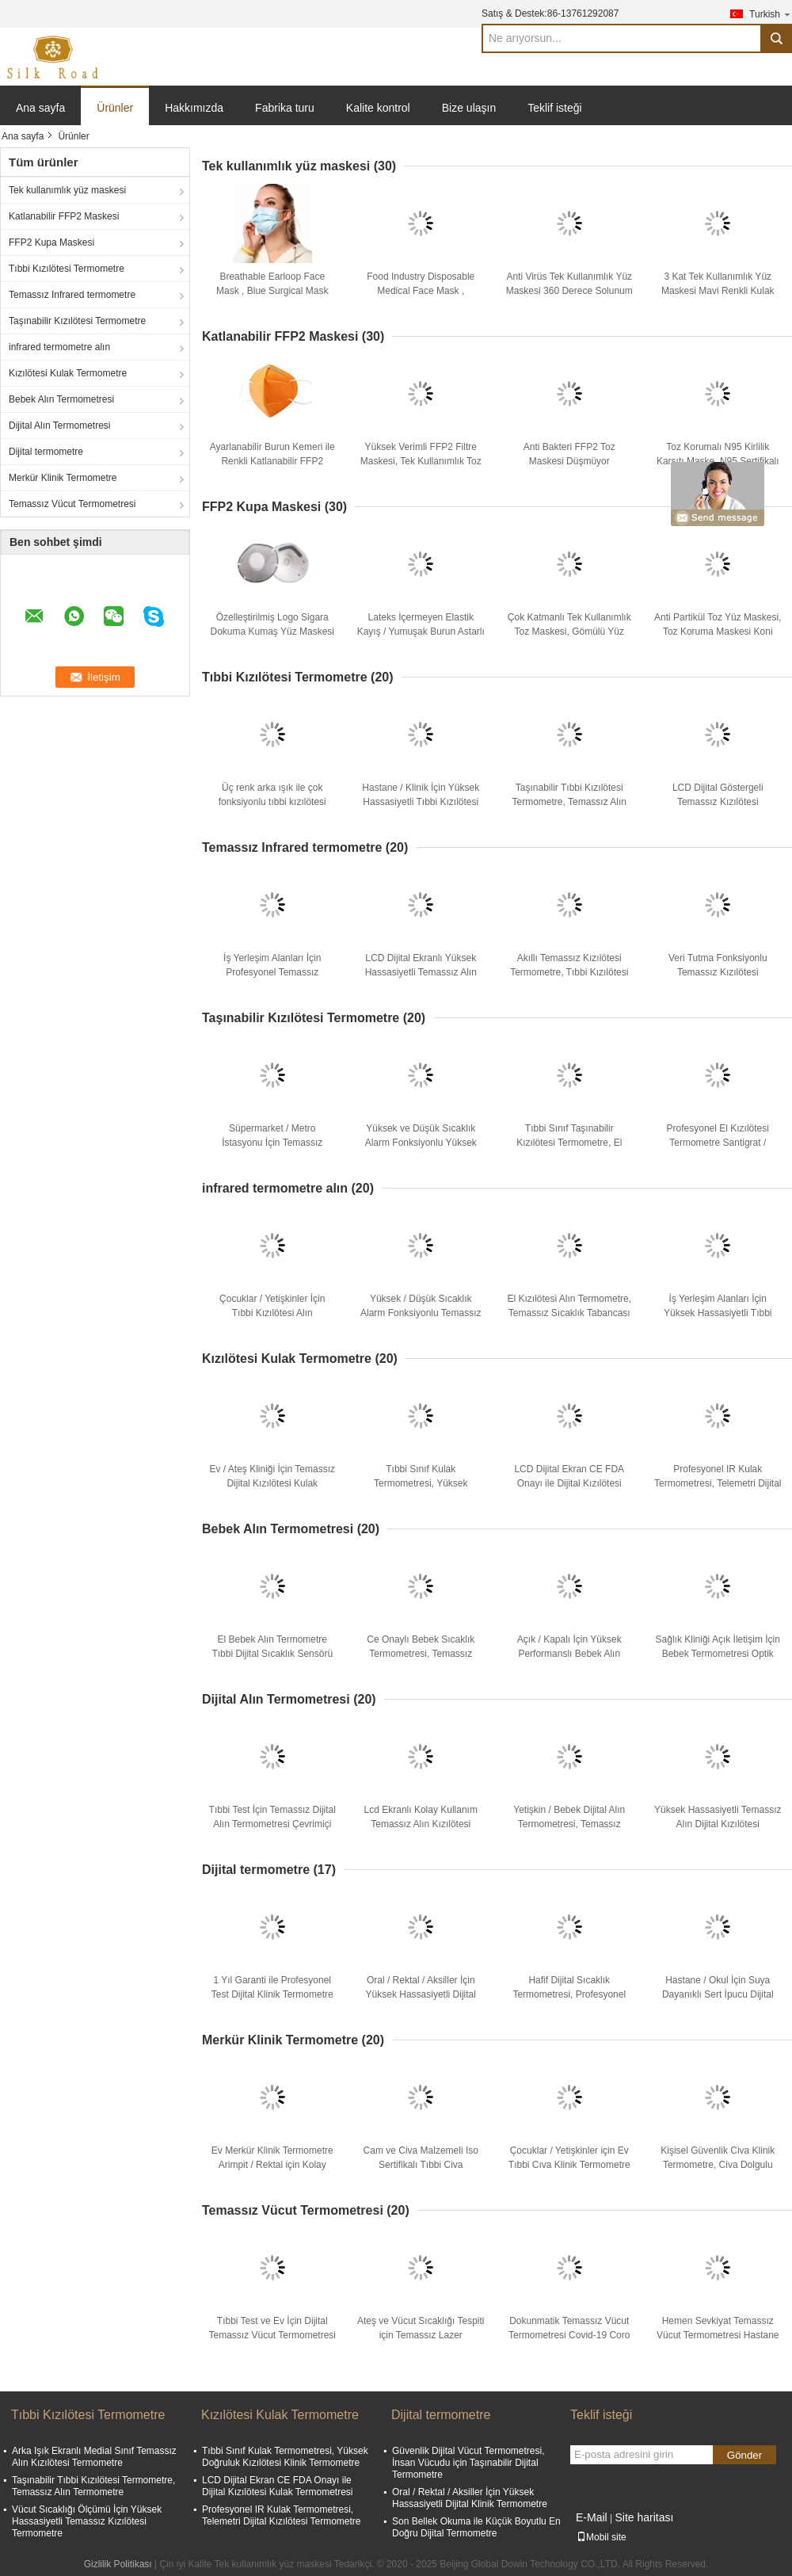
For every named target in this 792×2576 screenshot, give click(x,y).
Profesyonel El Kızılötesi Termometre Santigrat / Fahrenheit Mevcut (718, 1142)
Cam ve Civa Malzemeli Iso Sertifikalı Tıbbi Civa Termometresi (421, 2165)
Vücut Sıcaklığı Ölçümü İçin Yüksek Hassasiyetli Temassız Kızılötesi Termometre (87, 2521)
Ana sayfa (40, 107)
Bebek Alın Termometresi (61, 399)
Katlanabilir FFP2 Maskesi (64, 216)
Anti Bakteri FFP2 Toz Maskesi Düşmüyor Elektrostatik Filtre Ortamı (569, 461)
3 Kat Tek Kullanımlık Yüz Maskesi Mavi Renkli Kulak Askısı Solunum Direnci (718, 291)
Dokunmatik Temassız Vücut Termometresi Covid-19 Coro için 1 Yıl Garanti (569, 2335)
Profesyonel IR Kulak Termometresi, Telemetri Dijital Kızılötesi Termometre (717, 1483)
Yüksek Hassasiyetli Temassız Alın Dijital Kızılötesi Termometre (718, 1824)
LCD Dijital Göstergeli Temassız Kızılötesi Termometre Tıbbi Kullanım (718, 802)
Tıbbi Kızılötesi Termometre (66, 268)
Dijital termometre (46, 451)
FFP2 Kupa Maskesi (51, 242)
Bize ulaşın (469, 107)
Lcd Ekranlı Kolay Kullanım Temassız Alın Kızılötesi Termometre (421, 1824)
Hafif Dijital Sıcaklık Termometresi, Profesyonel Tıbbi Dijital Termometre (569, 1994)
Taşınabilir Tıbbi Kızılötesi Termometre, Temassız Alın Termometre (569, 802)
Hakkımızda (194, 107)
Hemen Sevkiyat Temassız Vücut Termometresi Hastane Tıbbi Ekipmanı (718, 2335)
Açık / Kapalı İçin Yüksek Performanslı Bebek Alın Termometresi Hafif (569, 1653)
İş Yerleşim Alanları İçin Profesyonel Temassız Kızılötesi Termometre (272, 972)
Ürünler (115, 107)
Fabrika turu (284, 107)
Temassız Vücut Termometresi (72, 503)
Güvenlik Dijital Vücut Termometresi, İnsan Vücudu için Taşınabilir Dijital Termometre (468, 2462)
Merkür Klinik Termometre (62, 477)
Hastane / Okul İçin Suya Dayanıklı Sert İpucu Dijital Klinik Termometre (718, 1994)
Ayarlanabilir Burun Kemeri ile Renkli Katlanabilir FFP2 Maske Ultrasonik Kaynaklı (272, 461)
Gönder (744, 2455)
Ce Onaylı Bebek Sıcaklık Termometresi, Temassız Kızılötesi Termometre (420, 1653)
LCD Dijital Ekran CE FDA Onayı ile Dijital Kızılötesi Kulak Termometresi (569, 1483)
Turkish (770, 14)
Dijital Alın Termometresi (59, 425)
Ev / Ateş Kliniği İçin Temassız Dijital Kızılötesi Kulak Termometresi (272, 1483)
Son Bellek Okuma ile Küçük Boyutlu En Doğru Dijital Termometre (476, 2527)
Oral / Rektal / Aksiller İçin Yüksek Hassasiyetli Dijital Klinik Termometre (421, 1994)
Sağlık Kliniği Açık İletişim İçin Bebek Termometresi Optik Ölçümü (718, 1653)
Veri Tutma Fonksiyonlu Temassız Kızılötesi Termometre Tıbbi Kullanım (718, 972)
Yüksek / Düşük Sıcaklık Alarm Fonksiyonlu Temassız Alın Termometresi (421, 1313)
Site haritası (644, 2517)
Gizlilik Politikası (118, 2564)
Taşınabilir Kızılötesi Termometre (77, 320)
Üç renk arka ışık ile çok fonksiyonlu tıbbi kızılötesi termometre (272, 802)
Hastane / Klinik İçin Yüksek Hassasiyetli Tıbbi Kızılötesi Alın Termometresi (420, 802)
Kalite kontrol (378, 107)
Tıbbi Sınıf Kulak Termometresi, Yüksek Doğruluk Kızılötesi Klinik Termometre (285, 2456)
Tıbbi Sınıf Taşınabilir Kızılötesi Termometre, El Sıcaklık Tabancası (569, 1142)
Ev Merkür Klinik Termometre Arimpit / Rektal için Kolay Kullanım (272, 2165)
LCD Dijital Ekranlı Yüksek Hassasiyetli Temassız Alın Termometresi (421, 972)
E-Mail (591, 2517)
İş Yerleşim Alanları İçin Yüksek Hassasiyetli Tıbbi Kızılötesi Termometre (718, 1313)
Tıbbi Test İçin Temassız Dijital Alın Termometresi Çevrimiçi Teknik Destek (272, 1824)
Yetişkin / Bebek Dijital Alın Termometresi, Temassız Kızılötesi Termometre (569, 1824)
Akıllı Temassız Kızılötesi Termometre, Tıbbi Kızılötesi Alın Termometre (569, 972)
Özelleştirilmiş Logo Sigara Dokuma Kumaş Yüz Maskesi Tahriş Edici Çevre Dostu (272, 631)
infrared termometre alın (59, 347)
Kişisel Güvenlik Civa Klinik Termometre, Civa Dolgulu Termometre (718, 2165)
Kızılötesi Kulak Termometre (68, 373)
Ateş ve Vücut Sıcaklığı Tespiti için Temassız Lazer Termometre (421, 2335)
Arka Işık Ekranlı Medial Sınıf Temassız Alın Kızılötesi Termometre (94, 2456)
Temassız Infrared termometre (72, 294)
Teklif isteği (554, 107)
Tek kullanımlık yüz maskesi (67, 190)
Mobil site (601, 2537)
